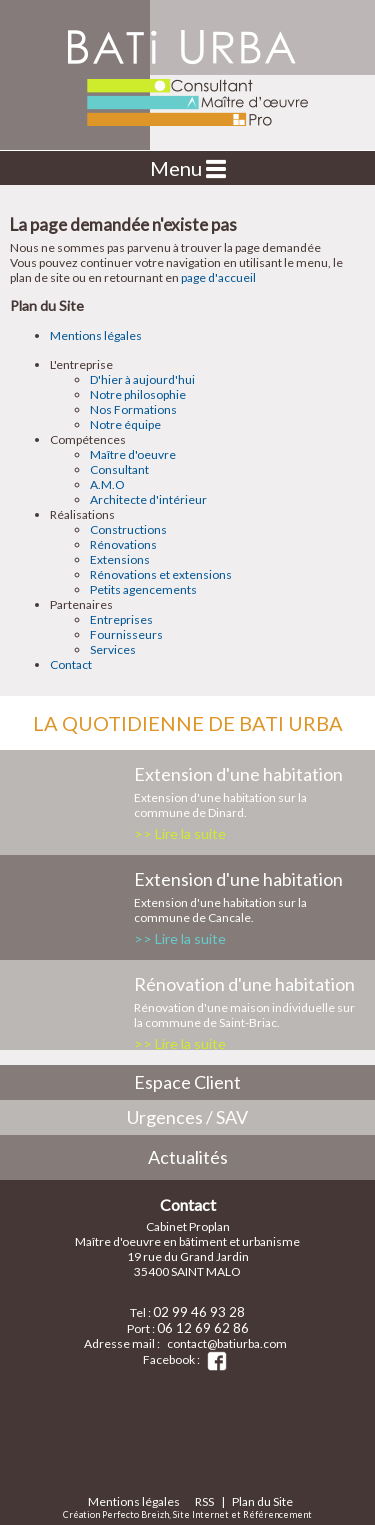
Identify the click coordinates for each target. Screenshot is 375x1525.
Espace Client (187, 1082)
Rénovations (123, 544)
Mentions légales (96, 335)
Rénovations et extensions (161, 574)
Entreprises (121, 619)
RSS (204, 1501)
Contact (71, 664)
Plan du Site (262, 1501)
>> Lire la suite (180, 833)
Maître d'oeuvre (133, 454)
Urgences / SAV (187, 1117)
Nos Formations (133, 409)
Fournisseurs (126, 634)
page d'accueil (218, 277)
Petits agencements (143, 589)
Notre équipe (125, 424)
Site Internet (201, 1514)
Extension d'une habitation (238, 774)
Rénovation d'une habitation (244, 984)
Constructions (128, 529)
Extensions (120, 559)
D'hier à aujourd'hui (142, 379)
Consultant (119, 469)
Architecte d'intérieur (148, 499)
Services (113, 649)
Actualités (188, 1157)
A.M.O (107, 484)
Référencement (277, 1514)
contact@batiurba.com (227, 1343)
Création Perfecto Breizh (116, 1514)
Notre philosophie (138, 394)
